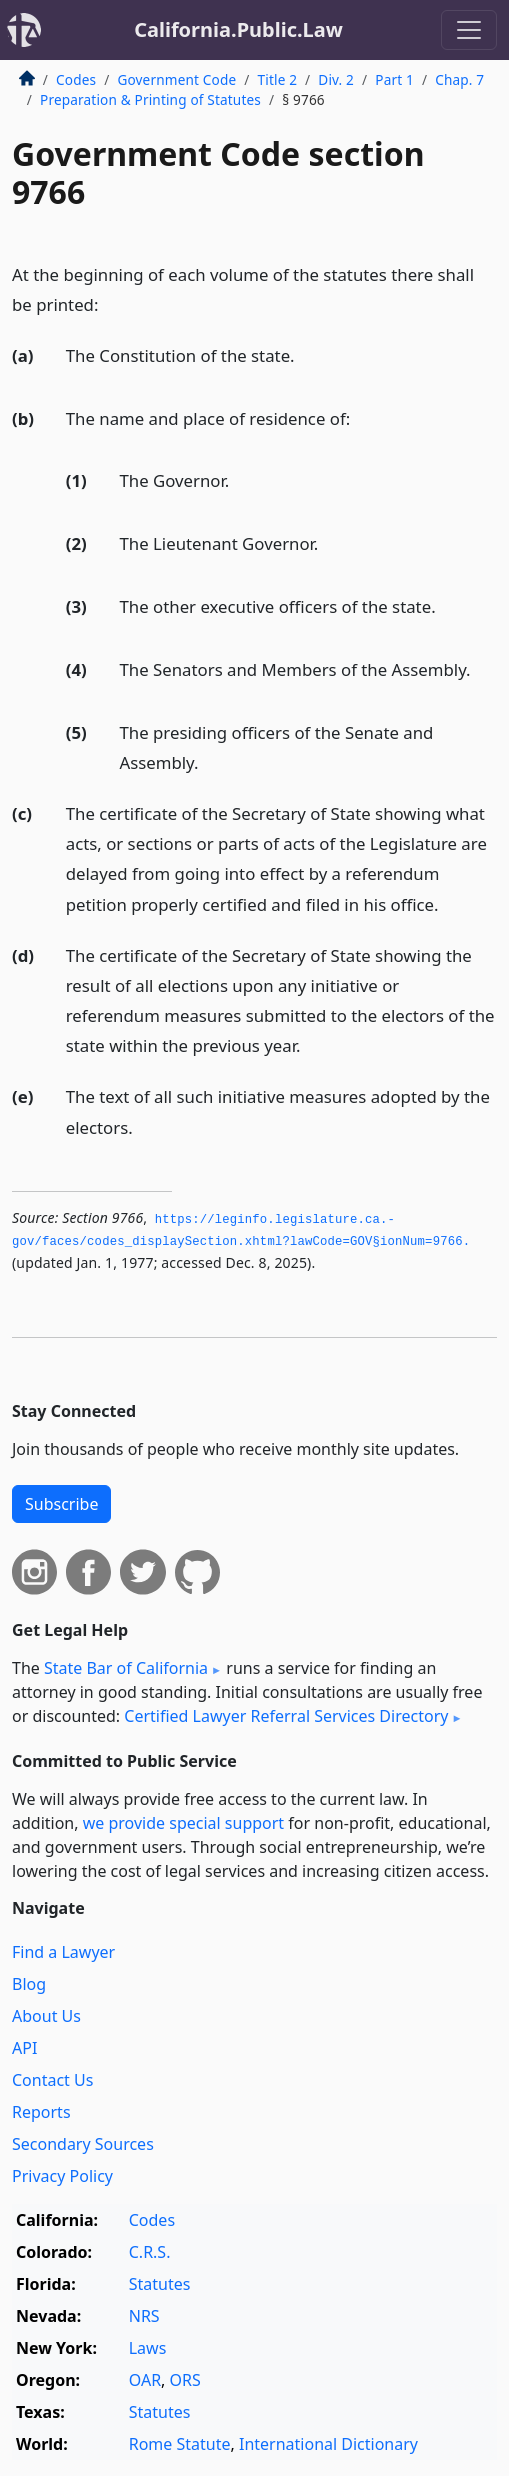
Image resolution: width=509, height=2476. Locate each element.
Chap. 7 (459, 79)
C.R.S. (150, 2252)
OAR (145, 2380)
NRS (144, 2316)
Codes (76, 79)
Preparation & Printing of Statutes (150, 99)
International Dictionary (328, 2444)
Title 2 (278, 79)
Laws (148, 2348)
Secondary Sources (83, 2144)
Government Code (176, 79)
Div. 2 (336, 79)
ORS (185, 2380)
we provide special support (183, 1823)
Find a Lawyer (63, 1952)
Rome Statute (180, 2444)
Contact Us (52, 2080)
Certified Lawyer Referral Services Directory (286, 1716)
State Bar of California (126, 1668)
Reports (41, 2112)
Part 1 (394, 79)
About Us (46, 2016)
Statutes (160, 2284)
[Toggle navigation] (469, 30)
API (24, 2048)
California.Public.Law (238, 29)
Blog (29, 1984)
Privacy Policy (62, 2176)
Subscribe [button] (61, 1504)
